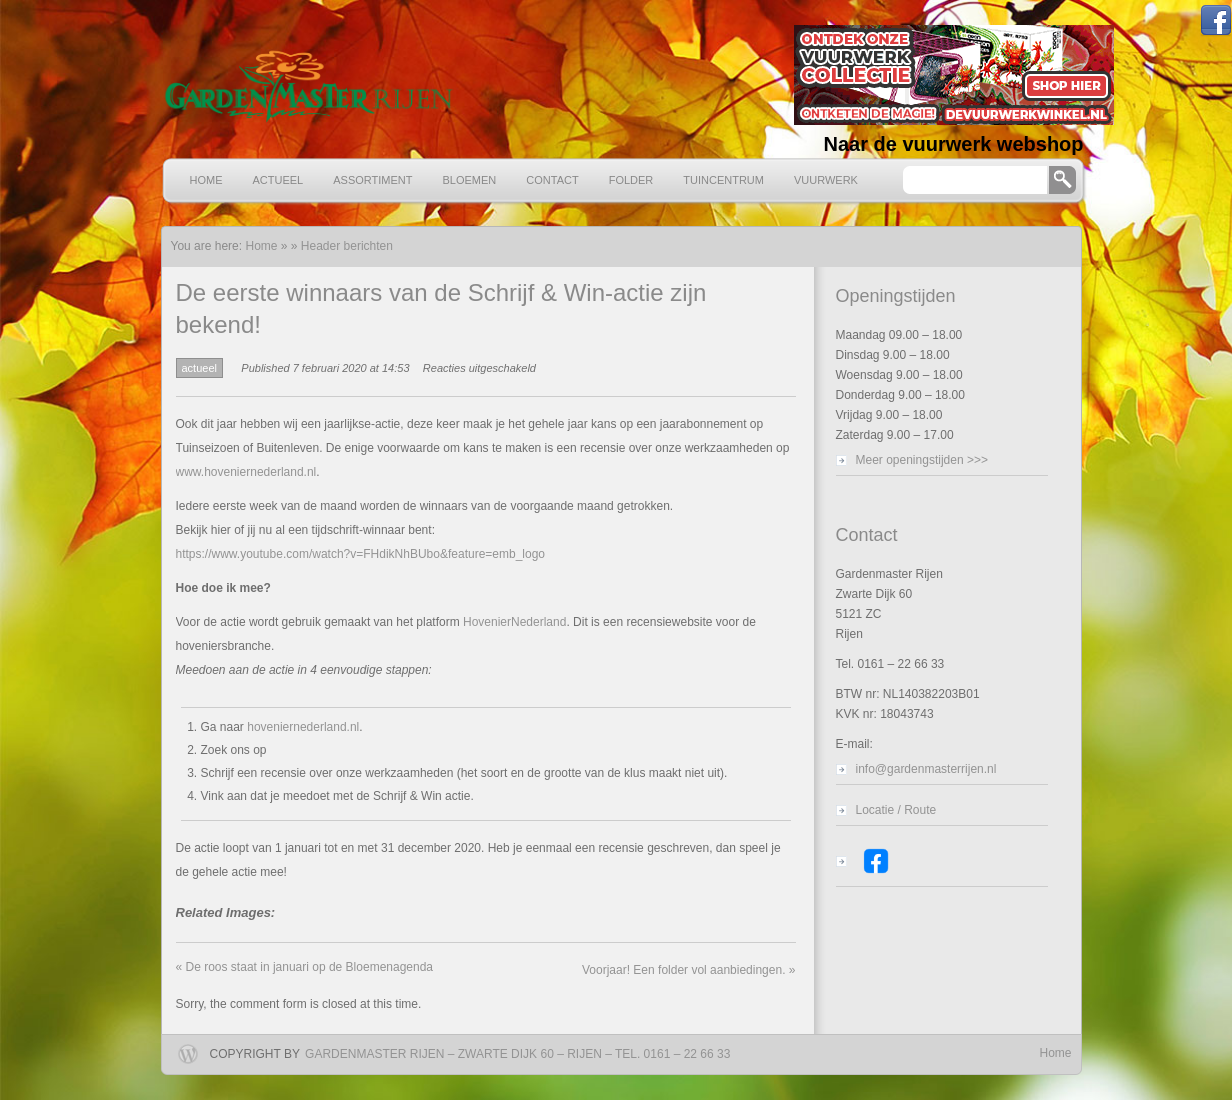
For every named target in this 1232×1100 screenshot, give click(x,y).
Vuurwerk (826, 180)
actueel (199, 368)
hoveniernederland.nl (303, 727)
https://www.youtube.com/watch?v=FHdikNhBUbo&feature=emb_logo (361, 554)
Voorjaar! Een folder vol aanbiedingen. (689, 970)
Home (206, 180)
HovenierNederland (514, 622)
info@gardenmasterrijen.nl (926, 769)
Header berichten (347, 246)
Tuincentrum (723, 180)
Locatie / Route (896, 810)
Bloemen (470, 180)
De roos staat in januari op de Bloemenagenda (305, 967)
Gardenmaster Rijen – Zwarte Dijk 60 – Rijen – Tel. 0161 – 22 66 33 (517, 1054)
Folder (631, 180)
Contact (552, 180)
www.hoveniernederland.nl (246, 472)
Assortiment (372, 180)
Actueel (278, 180)
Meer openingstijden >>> (922, 460)
